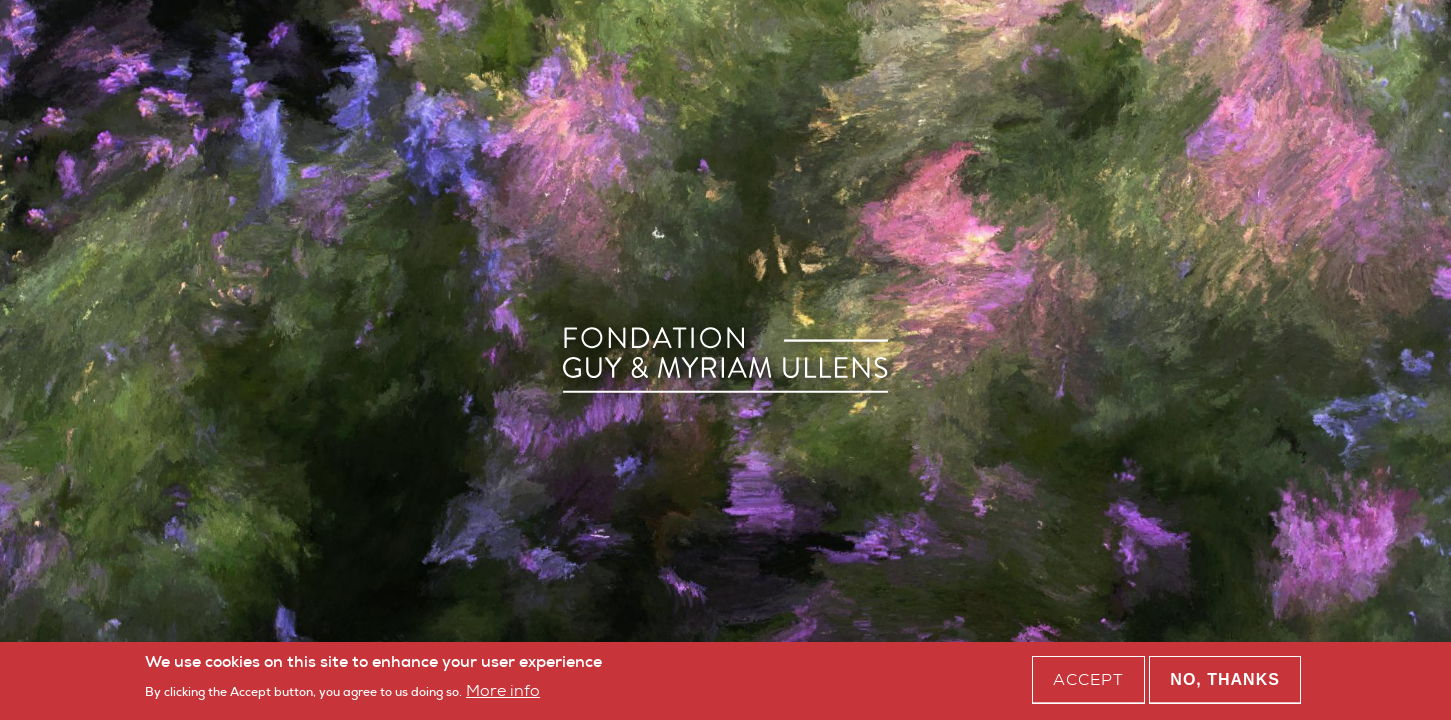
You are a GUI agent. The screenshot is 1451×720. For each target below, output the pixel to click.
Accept (1088, 682)
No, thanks (1225, 682)
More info (503, 692)
